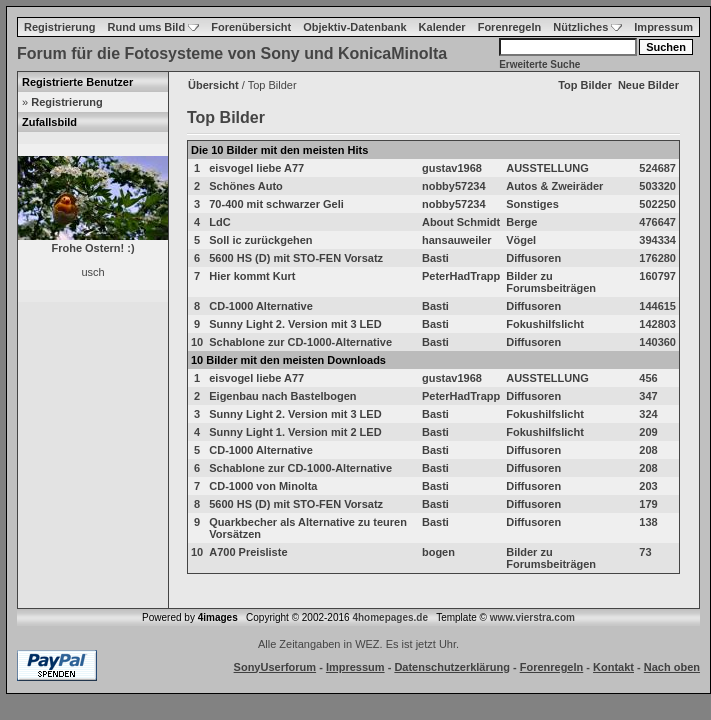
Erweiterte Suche (539, 64)
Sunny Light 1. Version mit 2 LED (295, 432)
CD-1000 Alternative (261, 306)
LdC (219, 222)
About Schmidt (461, 222)
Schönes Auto (246, 186)
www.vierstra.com (532, 617)
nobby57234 (454, 186)
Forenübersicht (251, 27)
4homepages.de (390, 617)
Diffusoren (533, 258)
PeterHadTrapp (461, 276)
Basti (435, 258)
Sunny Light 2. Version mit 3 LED (295, 324)
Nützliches (587, 27)
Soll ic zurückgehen (260, 240)
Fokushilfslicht (545, 324)
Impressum (663, 27)
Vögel (521, 240)
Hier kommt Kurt (252, 276)
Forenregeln (510, 27)
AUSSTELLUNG (547, 168)
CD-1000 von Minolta (263, 486)
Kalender (442, 27)
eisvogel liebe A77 (256, 168)
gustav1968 (452, 168)
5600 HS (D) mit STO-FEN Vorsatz (296, 258)
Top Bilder (585, 85)
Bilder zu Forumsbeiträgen (551, 282)
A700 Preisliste (248, 552)
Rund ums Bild (154, 27)
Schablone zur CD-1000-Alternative (300, 342)
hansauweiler (457, 240)
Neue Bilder (648, 85)
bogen (438, 552)
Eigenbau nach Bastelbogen (282, 396)
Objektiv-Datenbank (354, 27)
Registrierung (60, 27)
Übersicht (213, 85)
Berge (521, 222)
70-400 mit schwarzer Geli (276, 204)
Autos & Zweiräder (554, 186)
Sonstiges (532, 204)
